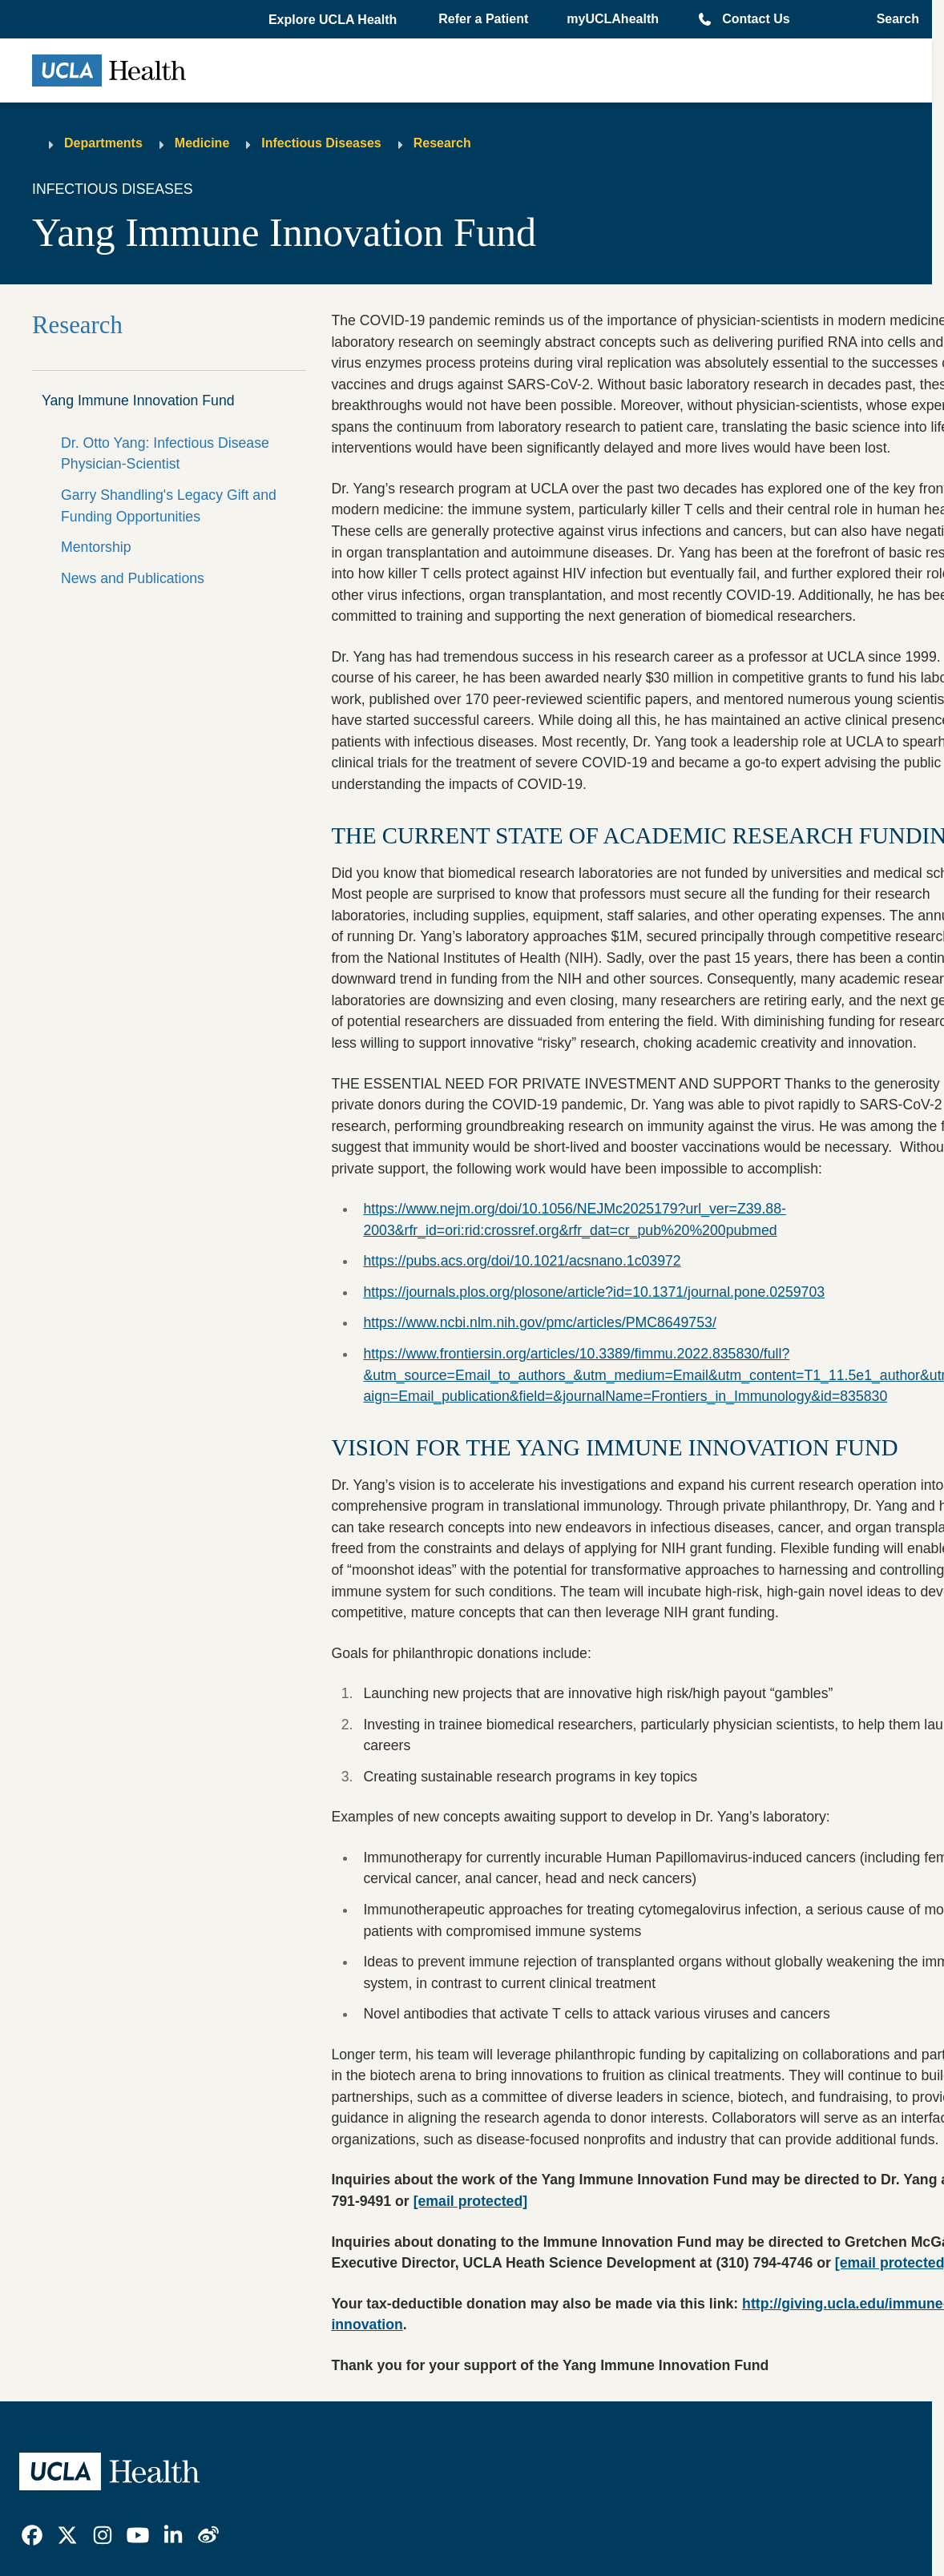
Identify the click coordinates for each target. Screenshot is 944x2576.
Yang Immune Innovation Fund (138, 400)
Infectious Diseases (321, 143)
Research (442, 143)
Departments (103, 143)
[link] (32, 2535)
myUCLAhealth (613, 19)
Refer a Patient (483, 19)
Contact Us (755, 19)
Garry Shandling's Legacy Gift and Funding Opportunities (168, 506)
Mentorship (96, 547)
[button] (334, 20)
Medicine (202, 143)
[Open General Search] (893, 19)
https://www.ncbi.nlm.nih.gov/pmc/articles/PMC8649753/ (539, 1322)
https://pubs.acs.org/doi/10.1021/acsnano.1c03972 (521, 1261)
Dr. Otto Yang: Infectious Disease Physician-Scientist (165, 454)
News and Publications (132, 578)
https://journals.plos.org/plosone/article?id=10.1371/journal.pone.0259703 (594, 1292)
